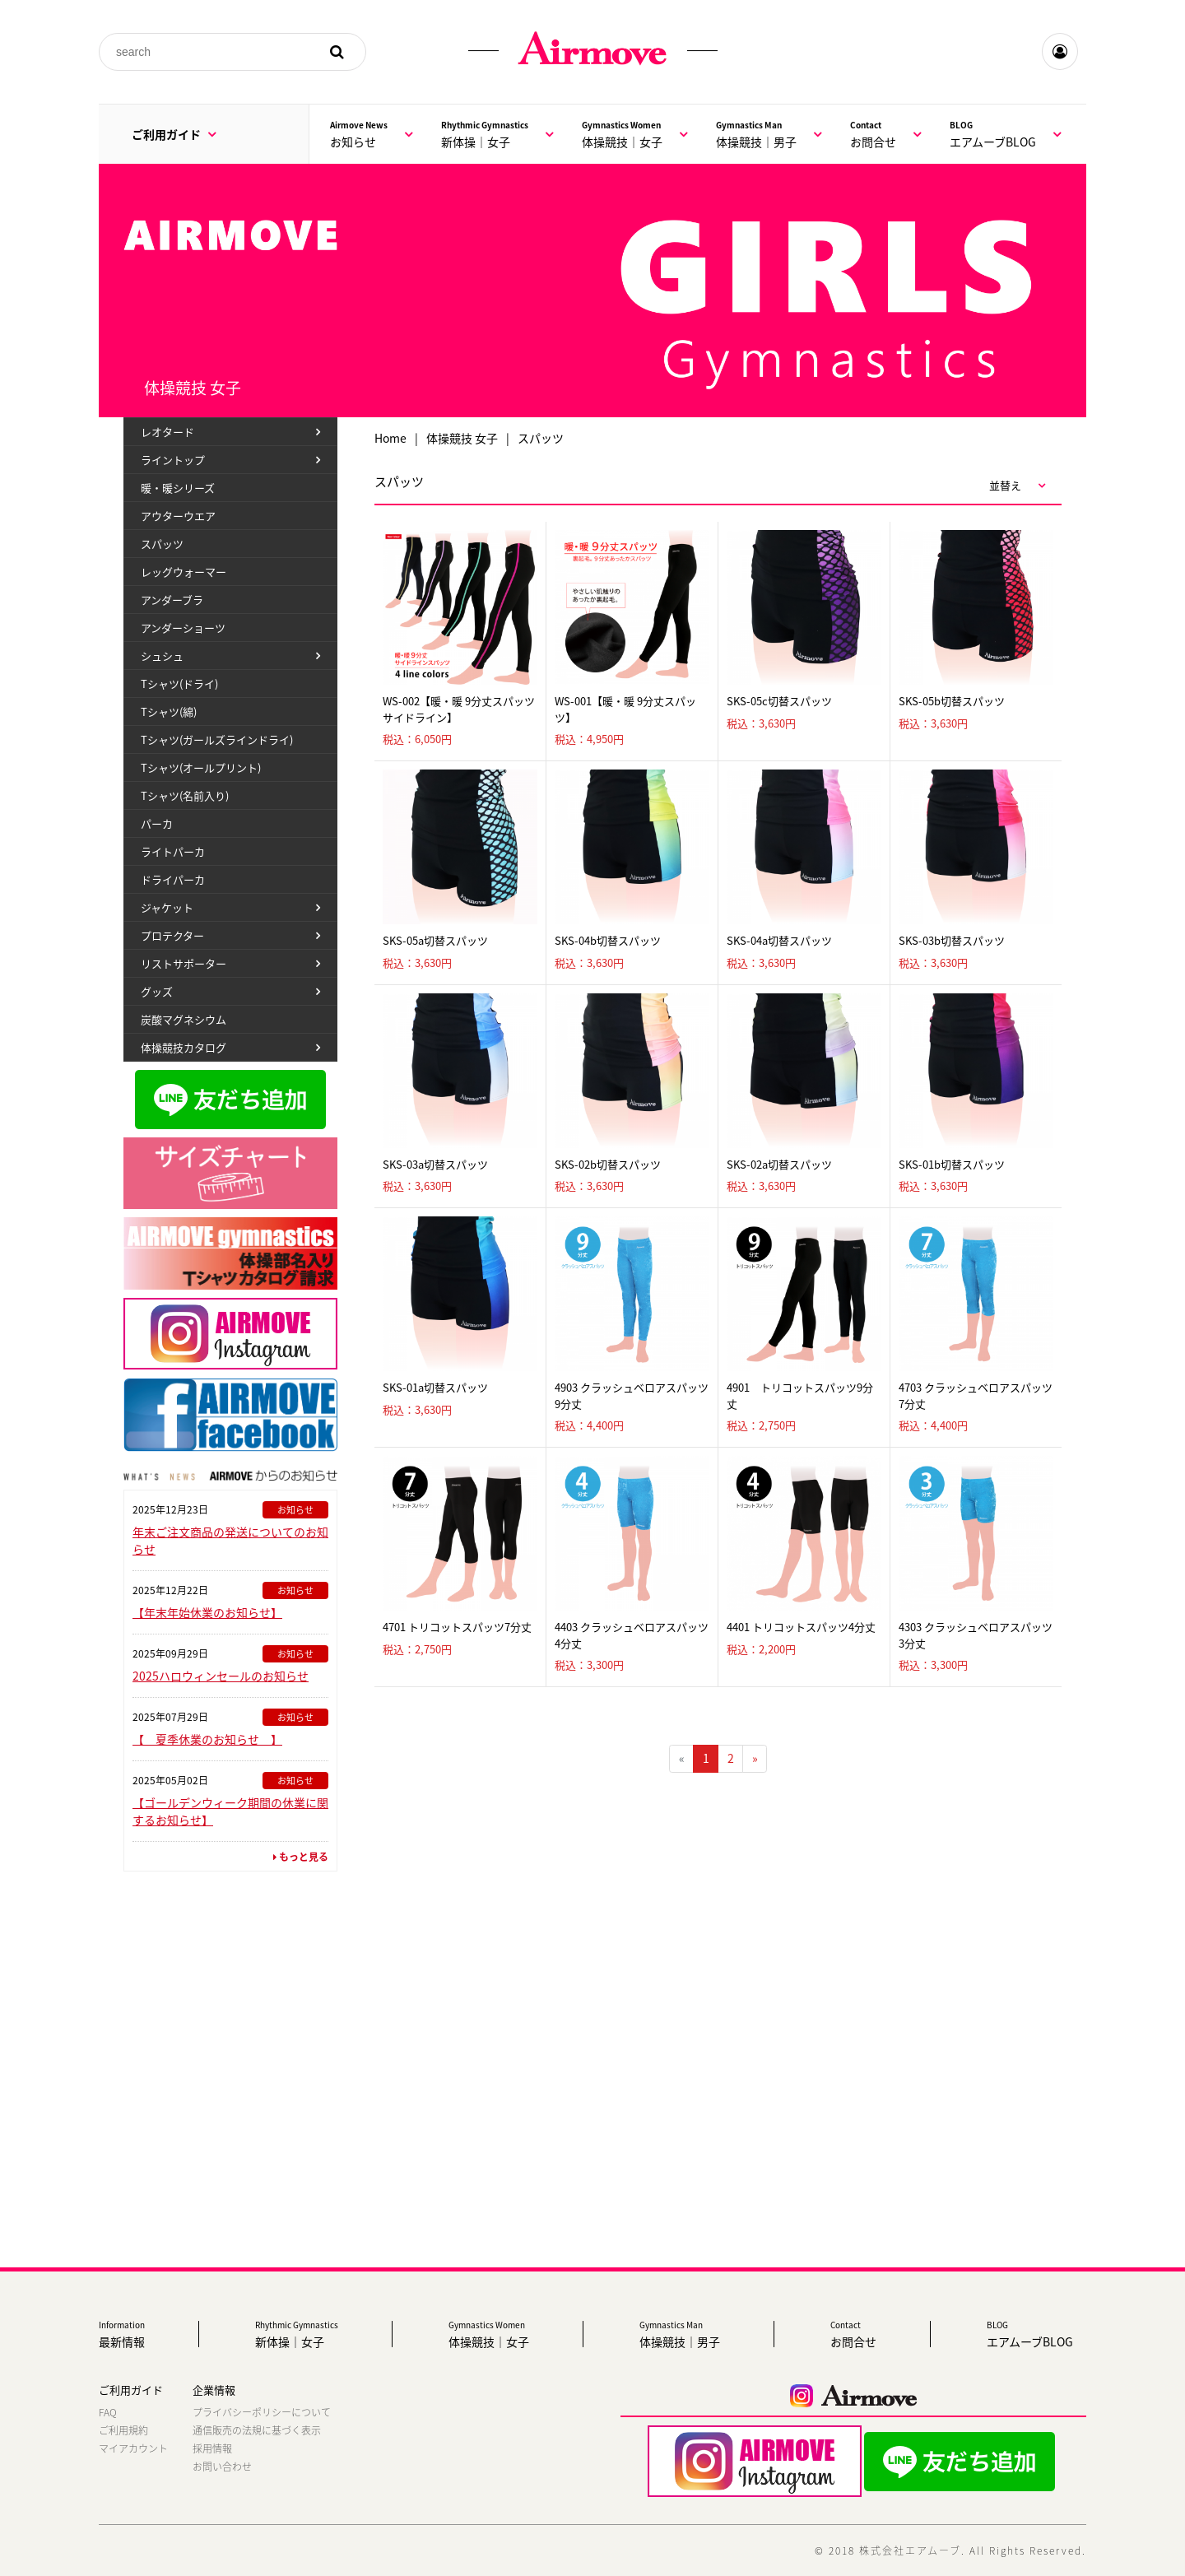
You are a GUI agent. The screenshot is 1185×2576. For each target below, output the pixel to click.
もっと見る (300, 1856)
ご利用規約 (123, 2430)
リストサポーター (183, 963)
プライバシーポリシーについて (262, 2412)
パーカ (157, 823)
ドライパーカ (173, 879)
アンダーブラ (172, 599)
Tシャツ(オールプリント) (201, 767)
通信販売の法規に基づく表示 (257, 2430)
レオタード (167, 431)
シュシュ (162, 655)
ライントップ (173, 459)
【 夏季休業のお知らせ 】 (207, 1739)
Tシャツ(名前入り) (185, 795)
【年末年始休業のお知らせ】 (207, 1612)
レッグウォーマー (183, 571)
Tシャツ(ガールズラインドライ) (217, 739)
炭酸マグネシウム (183, 1019)
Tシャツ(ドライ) (179, 683)
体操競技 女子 (462, 438)
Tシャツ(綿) (169, 711)
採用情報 (212, 2448)
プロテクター (172, 935)
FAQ (108, 2412)
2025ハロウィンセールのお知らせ (220, 1675)
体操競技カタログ (183, 1047)
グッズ (157, 991)
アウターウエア (178, 515)
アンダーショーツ (183, 627)
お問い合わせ (222, 2466)
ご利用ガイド (174, 134)
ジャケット (167, 907)
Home (390, 438)
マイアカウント (133, 2448)
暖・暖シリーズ (178, 487)
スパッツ (162, 543)
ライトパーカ (173, 851)
